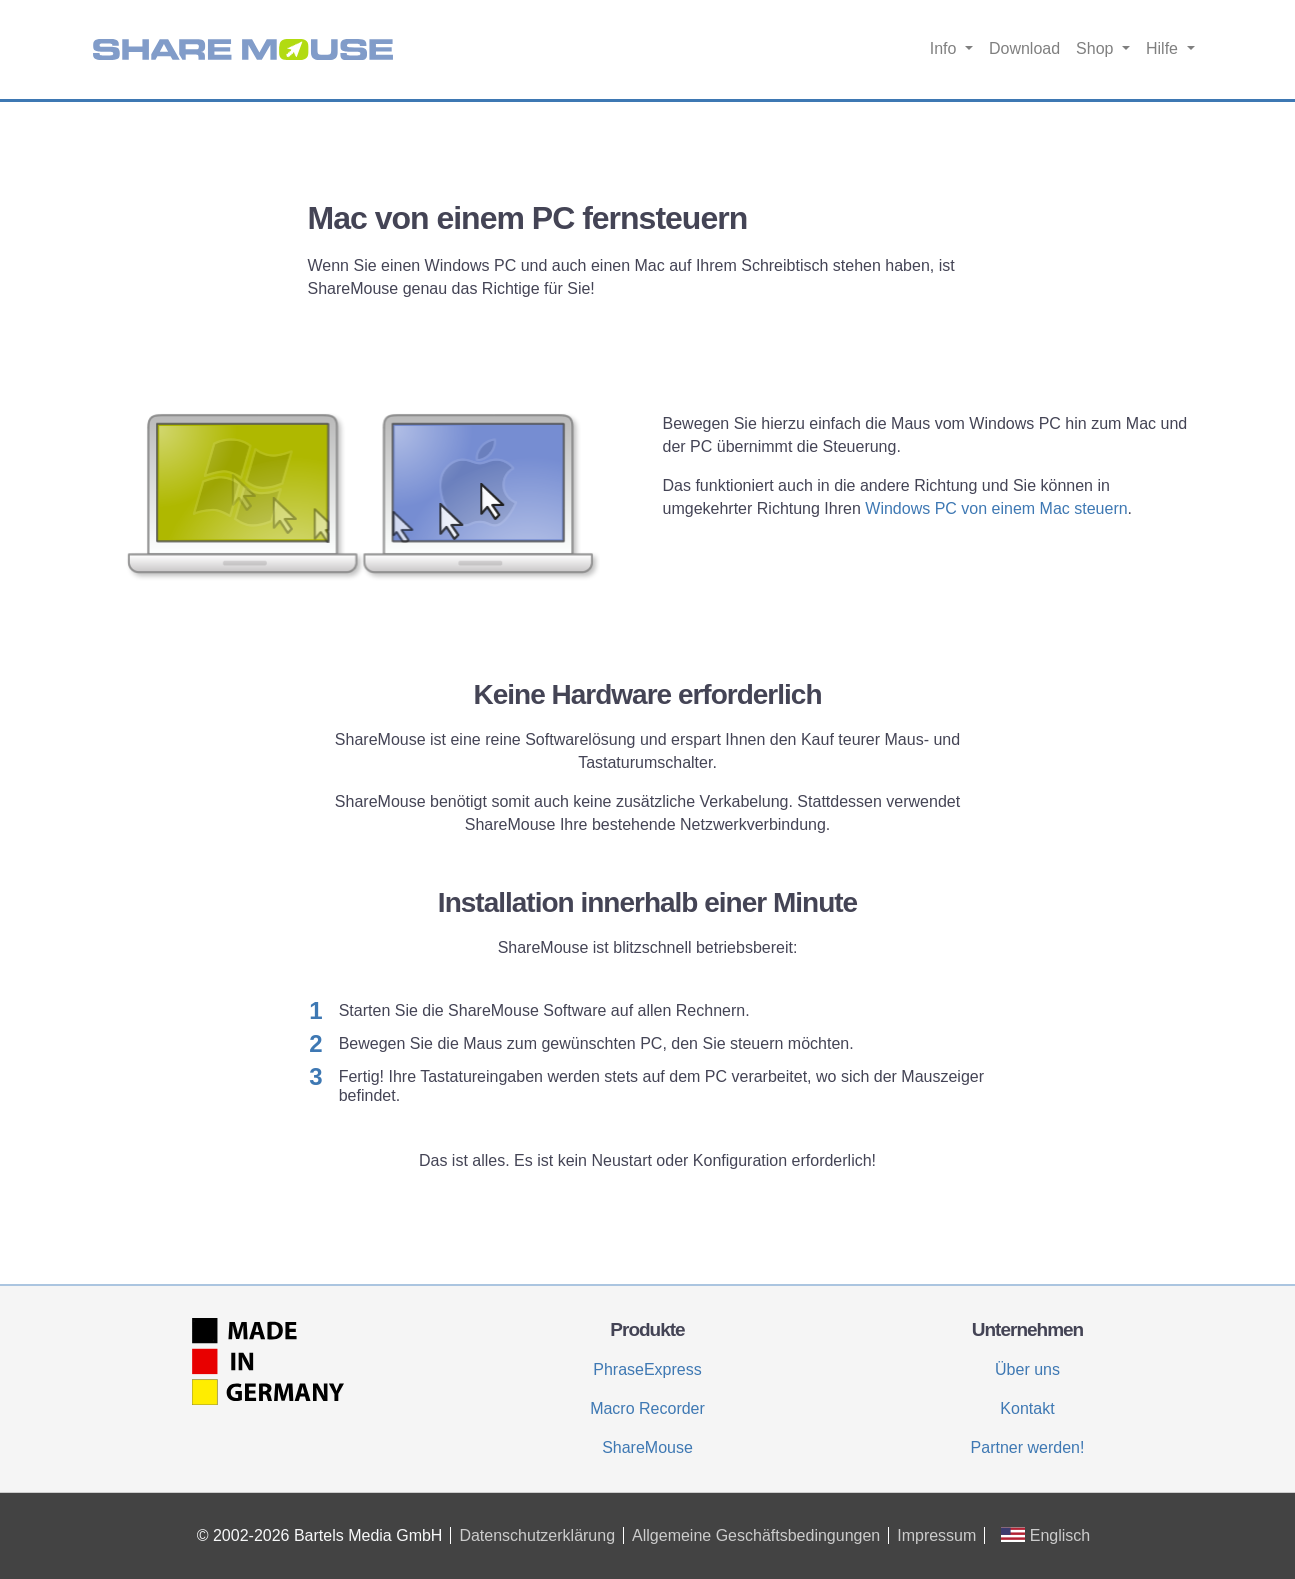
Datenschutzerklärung (537, 1535)
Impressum (936, 1535)
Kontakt (1027, 1408)
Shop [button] (1097, 48)
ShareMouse (647, 1447)
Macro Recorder (647, 1408)
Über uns (1027, 1369)
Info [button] (945, 48)
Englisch (1045, 1535)
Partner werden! (1028, 1447)
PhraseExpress (647, 1369)
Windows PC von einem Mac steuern (996, 508)
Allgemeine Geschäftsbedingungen (756, 1535)
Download (1024, 48)
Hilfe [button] (1164, 48)
